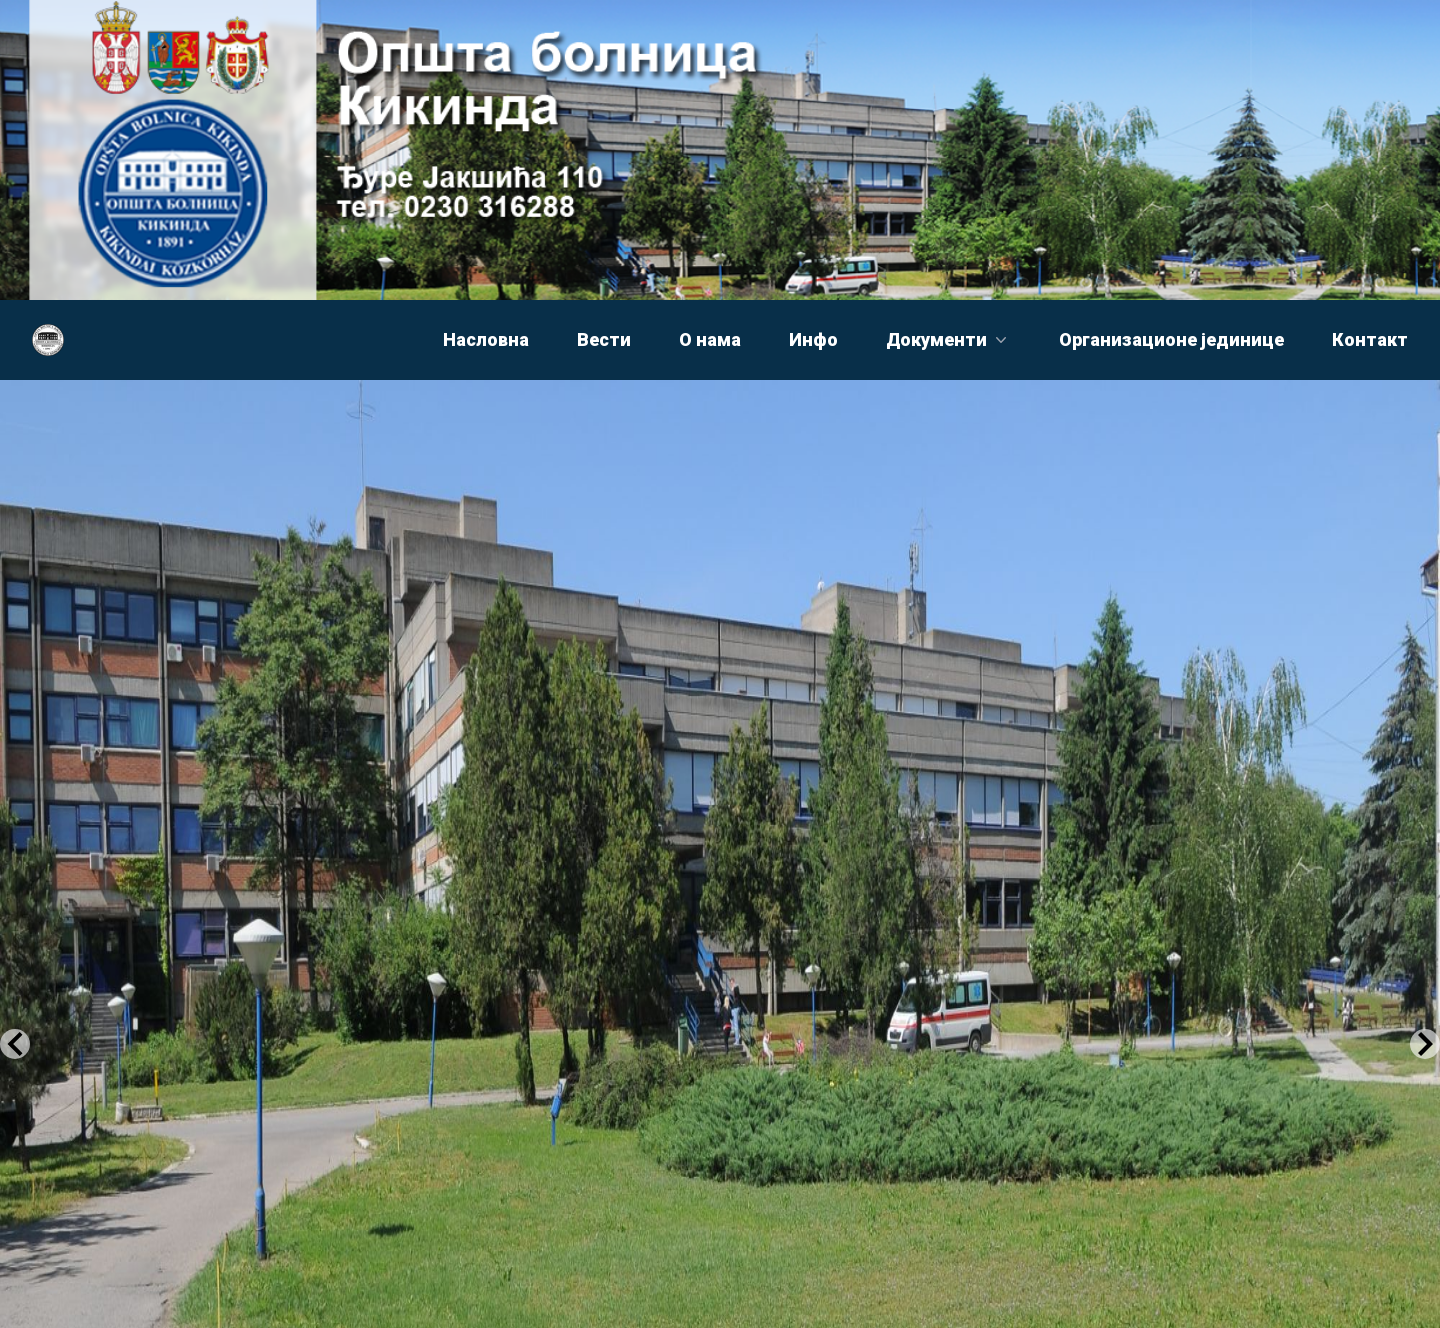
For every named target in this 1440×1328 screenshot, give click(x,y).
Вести (604, 339)
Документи (948, 339)
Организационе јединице (1171, 339)
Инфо (813, 339)
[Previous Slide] (15, 1044)
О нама (710, 339)
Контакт (1370, 339)
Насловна (486, 339)
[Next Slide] (1425, 1044)
